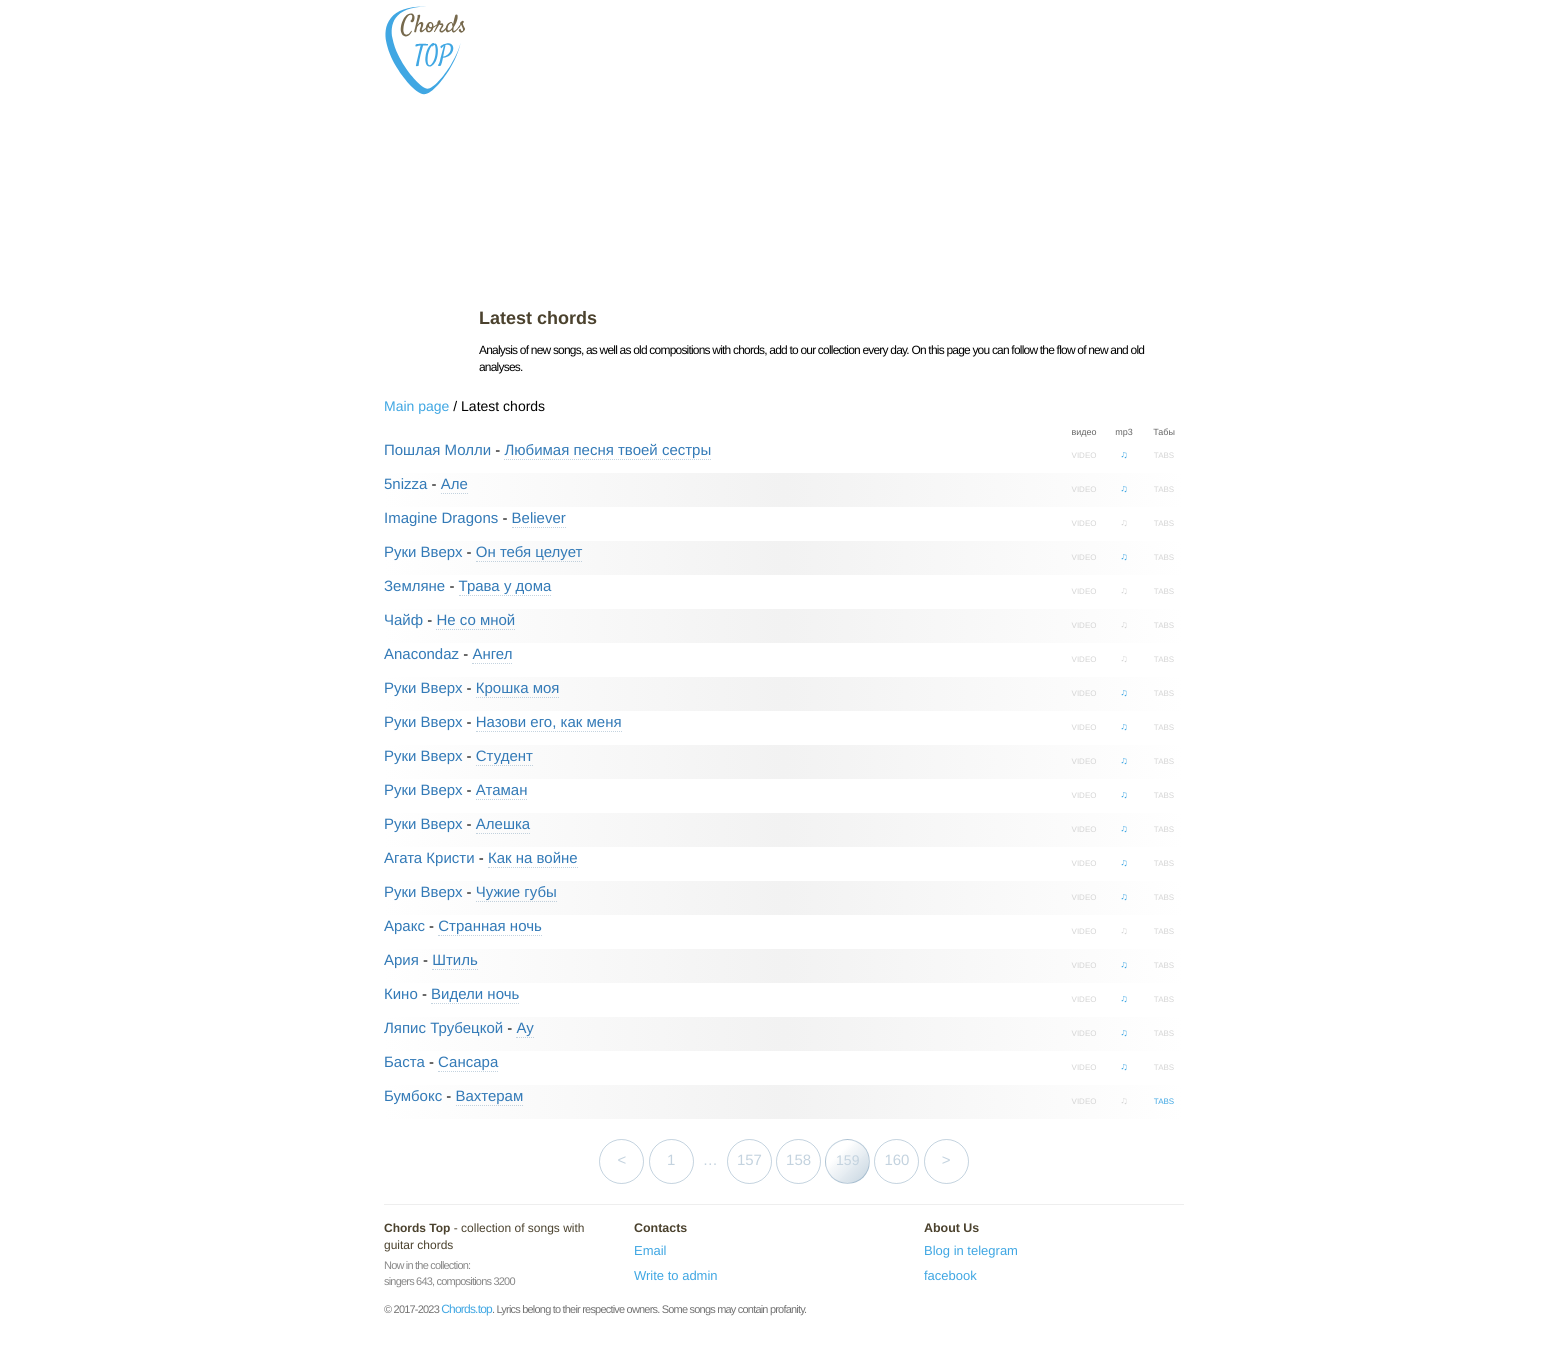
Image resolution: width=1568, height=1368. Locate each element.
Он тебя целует (529, 552)
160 (896, 1160)
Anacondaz (421, 654)
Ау (524, 1028)
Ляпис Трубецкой (443, 1028)
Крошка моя (518, 688)
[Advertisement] (831, 150)
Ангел (492, 654)
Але (454, 484)
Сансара (468, 1062)
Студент (504, 756)
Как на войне (533, 858)
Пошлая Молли (437, 450)
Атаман (502, 790)
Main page (416, 406)
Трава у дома (505, 586)
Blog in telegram (971, 1250)
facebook (950, 1275)
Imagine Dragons (441, 518)
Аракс (404, 926)
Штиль (455, 960)
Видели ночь (475, 994)
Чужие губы (516, 892)
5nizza (405, 484)
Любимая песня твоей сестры (607, 450)
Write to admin (676, 1275)
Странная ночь (490, 926)
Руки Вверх (423, 552)
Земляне (414, 586)
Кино (401, 994)
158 (798, 1160)
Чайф (403, 620)
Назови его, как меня (549, 722)
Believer (539, 518)
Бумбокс (413, 1096)
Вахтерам (490, 1096)
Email (650, 1250)
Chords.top (466, 1309)
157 (749, 1160)
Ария (401, 960)
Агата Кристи (429, 858)
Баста (404, 1062)
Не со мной (475, 620)
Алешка (503, 824)
